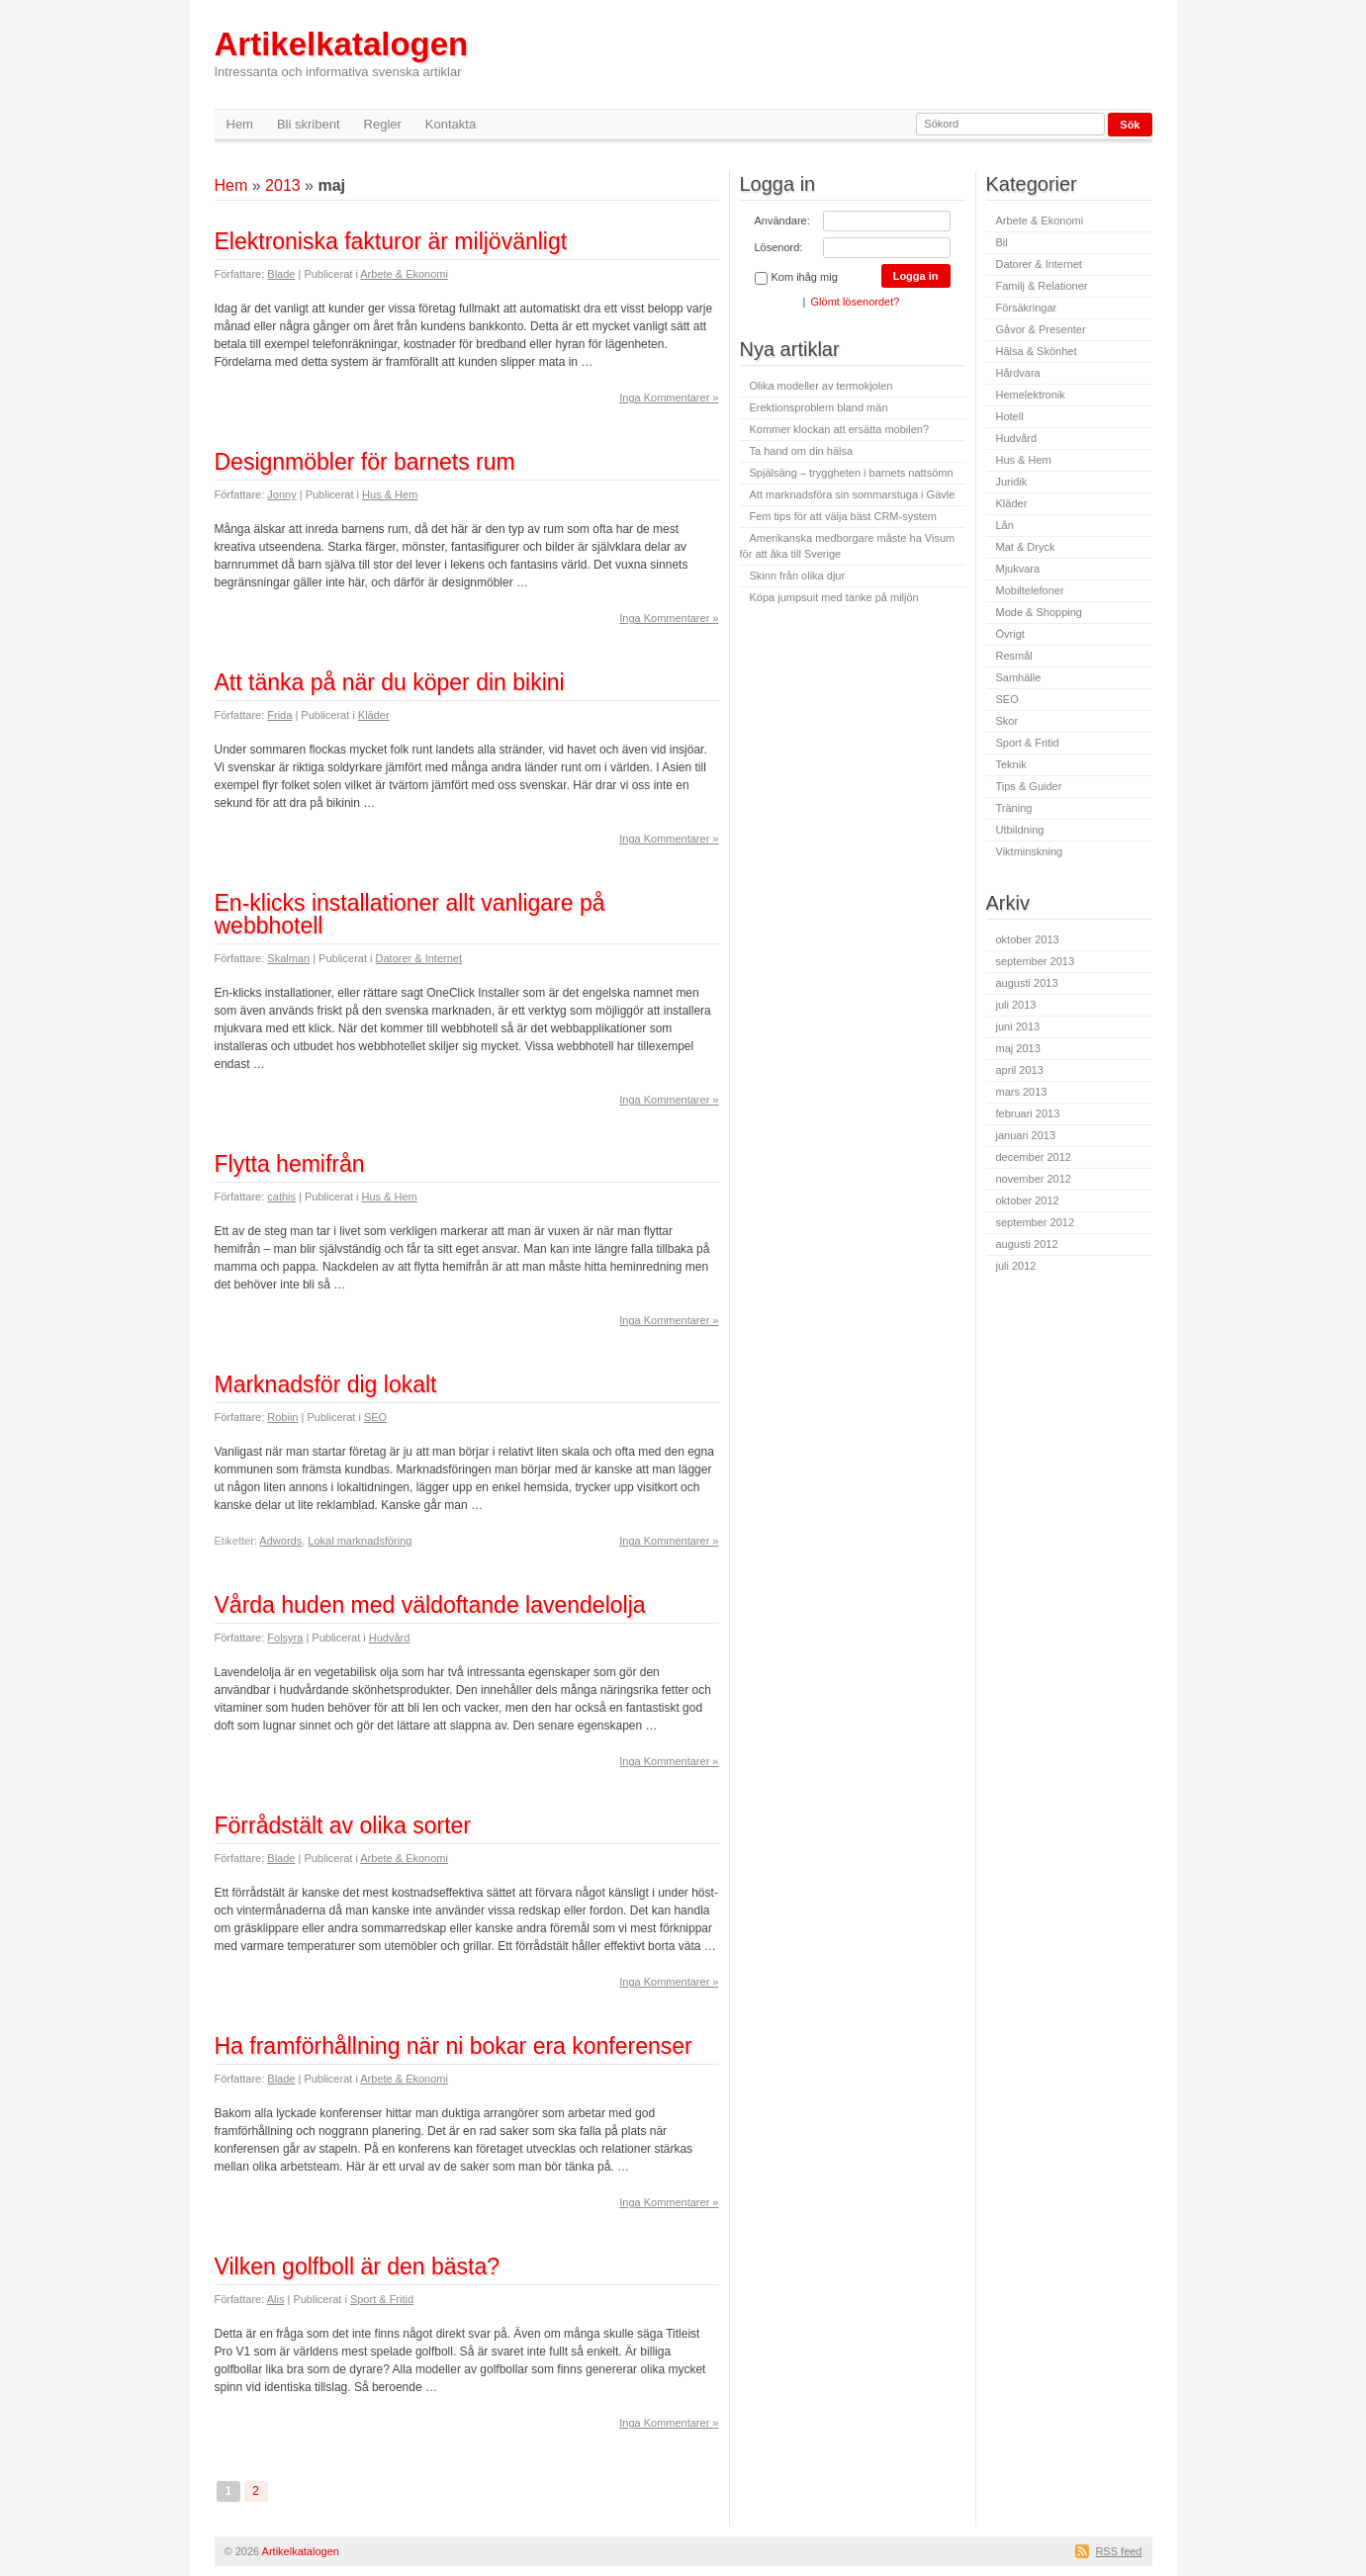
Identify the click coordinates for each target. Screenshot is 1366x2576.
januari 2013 (1026, 1135)
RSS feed (1118, 2551)
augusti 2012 (1027, 1244)
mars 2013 (1021, 1092)
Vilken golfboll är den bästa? (358, 2266)
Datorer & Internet (419, 958)
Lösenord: (779, 247)
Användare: (782, 220)
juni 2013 (1018, 1026)
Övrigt (1010, 634)
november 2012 (1033, 1179)
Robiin (282, 1417)
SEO (375, 1417)
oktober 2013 (1027, 939)
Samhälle (1019, 677)
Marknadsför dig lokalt (326, 1384)
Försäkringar (1026, 307)
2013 (283, 185)
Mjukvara (1018, 569)
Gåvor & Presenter (1041, 329)
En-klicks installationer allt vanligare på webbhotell (410, 914)
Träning (1014, 808)
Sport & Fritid (381, 2299)
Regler (383, 124)
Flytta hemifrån (290, 1164)
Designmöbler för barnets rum (365, 462)
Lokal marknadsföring (359, 1541)
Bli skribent (308, 124)
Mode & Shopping (1039, 612)
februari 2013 (1028, 1113)
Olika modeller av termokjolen (821, 386)
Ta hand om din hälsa (802, 451)
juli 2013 (1016, 1005)
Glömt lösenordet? (855, 302)
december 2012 (1033, 1157)
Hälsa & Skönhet (1036, 351)
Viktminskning (1029, 851)
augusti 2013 (1027, 983)
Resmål (1014, 656)
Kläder (374, 715)
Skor (1007, 721)
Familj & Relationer (1042, 286)
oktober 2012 (1027, 1200)
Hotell (1010, 416)
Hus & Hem (389, 494)
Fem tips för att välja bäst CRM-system (844, 516)
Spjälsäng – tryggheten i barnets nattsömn (852, 473)
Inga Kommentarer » (668, 397)
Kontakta (450, 124)
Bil (1002, 242)
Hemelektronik (1030, 394)
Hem (240, 124)
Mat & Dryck (1025, 547)
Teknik (1011, 764)
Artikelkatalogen (342, 53)
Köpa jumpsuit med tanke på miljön (834, 597)
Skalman (288, 958)
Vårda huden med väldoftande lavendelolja (430, 1605)
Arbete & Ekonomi (404, 274)
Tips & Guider (1029, 786)
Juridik (1012, 482)
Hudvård (389, 1637)
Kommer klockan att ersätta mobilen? (840, 429)
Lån (1005, 525)
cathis (281, 1196)
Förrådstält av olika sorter (343, 1825)
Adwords (280, 1541)
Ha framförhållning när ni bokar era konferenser (453, 2046)
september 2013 (1035, 961)
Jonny (281, 494)
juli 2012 (1016, 1266)
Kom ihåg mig (796, 278)
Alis (276, 2299)
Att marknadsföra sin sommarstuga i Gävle (853, 494)
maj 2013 (1018, 1048)
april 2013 (1020, 1070)
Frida (279, 715)
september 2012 (1035, 1222)
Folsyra (285, 1637)
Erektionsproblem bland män (819, 407)
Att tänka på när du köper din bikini (390, 682)
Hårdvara (1018, 373)
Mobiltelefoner (1030, 590)
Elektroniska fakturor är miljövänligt (391, 241)
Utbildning (1020, 830)
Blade (281, 274)
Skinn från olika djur (798, 575)
